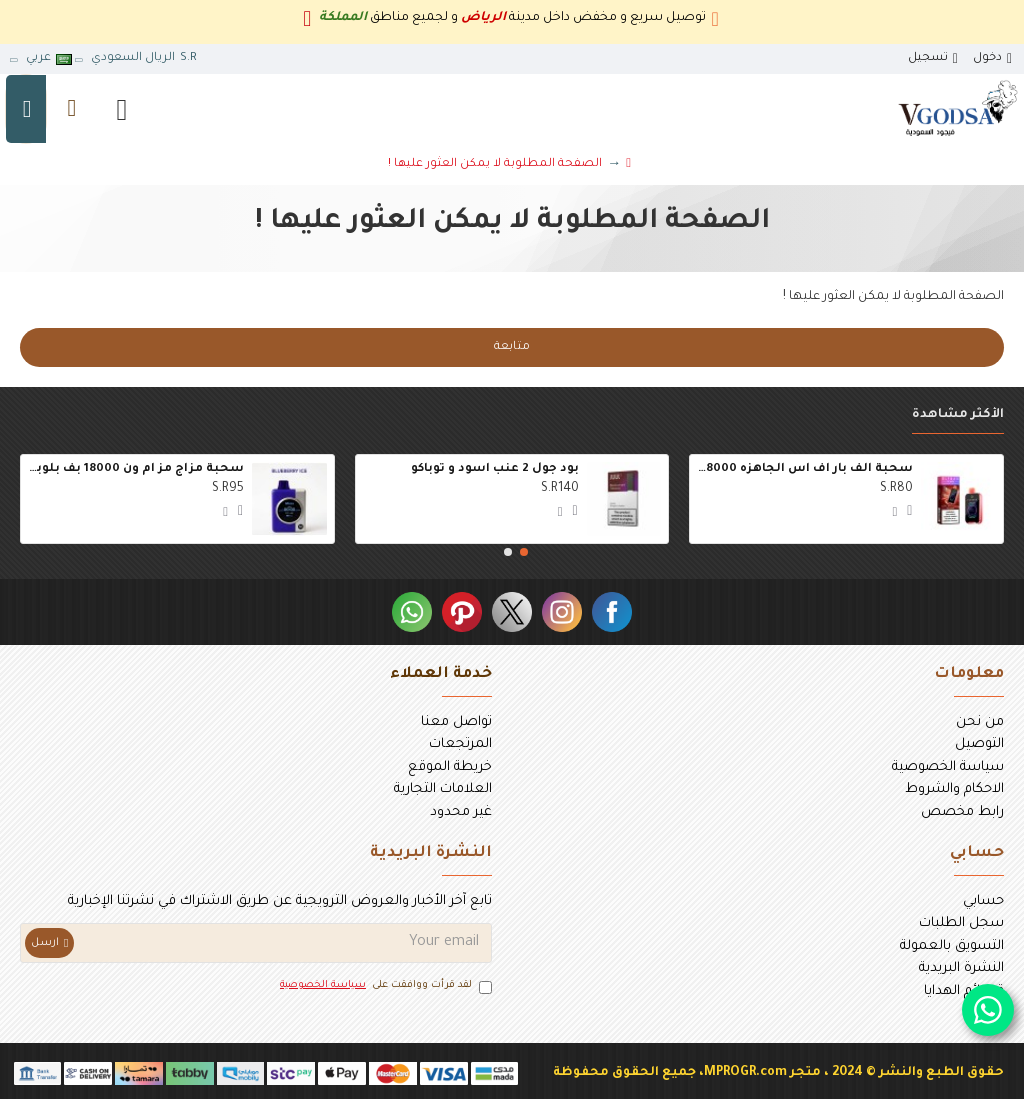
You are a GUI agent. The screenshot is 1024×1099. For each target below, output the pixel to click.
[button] (524, 552)
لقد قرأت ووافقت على (384, 986)
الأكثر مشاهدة (958, 415)
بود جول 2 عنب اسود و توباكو (495, 469)
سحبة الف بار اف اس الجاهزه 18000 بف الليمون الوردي (805, 469)
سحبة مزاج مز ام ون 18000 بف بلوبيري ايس (136, 469)
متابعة (512, 347)
